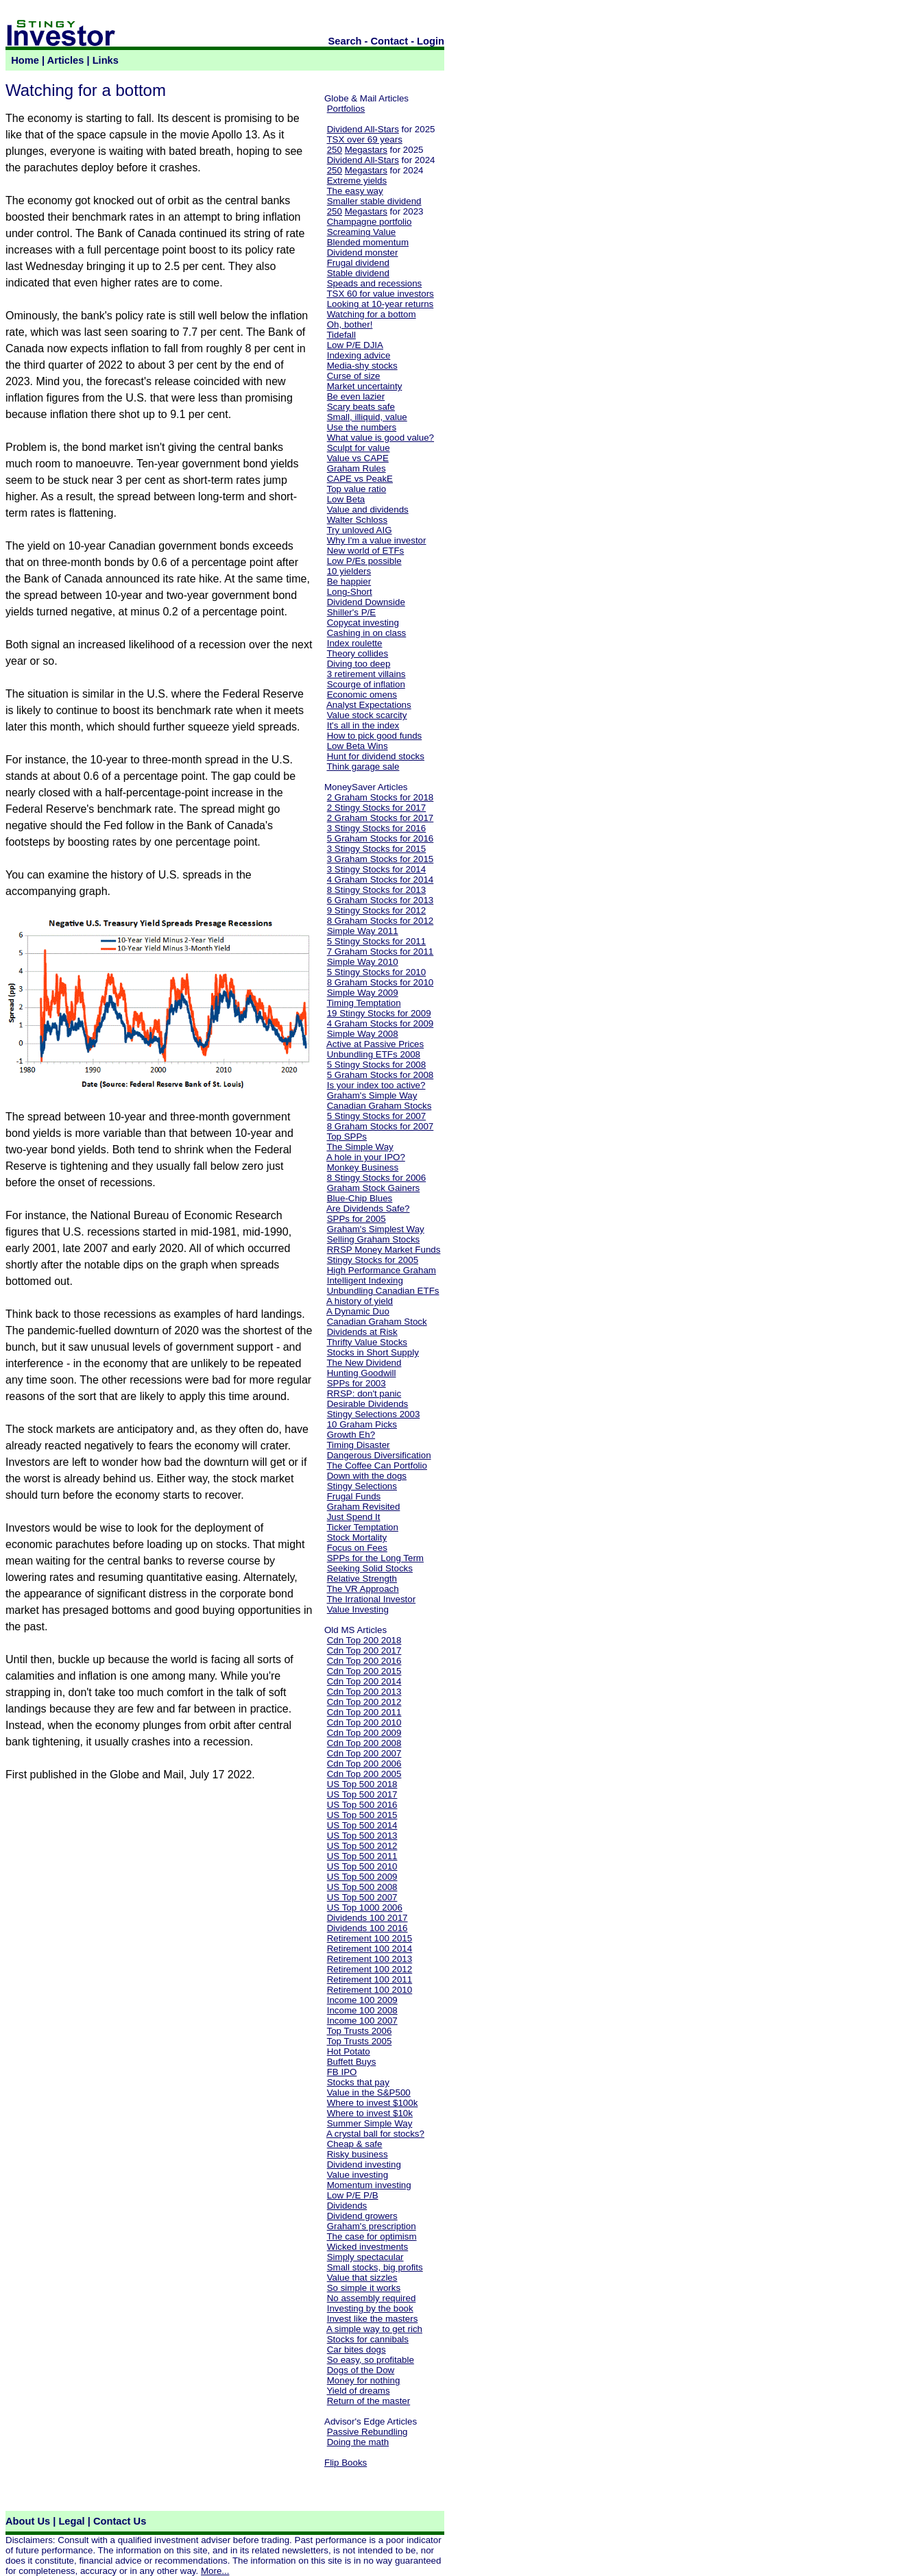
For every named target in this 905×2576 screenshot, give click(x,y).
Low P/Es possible (364, 561)
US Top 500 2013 (362, 1835)
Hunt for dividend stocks (375, 756)
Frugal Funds (354, 1496)
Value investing (357, 2175)
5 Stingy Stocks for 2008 (376, 1064)
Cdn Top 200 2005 (364, 1774)
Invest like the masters (372, 2319)
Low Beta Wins (357, 746)
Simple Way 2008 (362, 1034)
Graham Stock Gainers (373, 1188)
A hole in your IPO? (365, 1157)
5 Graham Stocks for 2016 (380, 838)
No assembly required (371, 2298)
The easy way (354, 191)
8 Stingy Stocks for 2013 (376, 890)
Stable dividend (358, 273)
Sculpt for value (358, 448)
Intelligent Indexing (365, 1280)
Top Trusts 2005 (358, 2041)
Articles (65, 60)
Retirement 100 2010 (369, 1990)
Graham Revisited (363, 1506)
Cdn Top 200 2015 (364, 1671)
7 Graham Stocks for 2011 (380, 951)
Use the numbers (362, 427)
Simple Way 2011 (362, 931)
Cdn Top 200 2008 (364, 1743)
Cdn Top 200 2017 (364, 1650)
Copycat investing (363, 622)
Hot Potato (348, 2051)
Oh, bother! (350, 324)
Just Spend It (354, 1517)
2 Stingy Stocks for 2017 (376, 807)
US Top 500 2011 (362, 1856)
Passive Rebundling (367, 2432)
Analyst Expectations (368, 705)
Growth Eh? (351, 1435)
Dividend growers (362, 2216)
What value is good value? (380, 437)
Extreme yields (357, 180)
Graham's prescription (371, 2226)
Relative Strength (362, 1578)
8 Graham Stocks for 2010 (380, 982)
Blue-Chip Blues (360, 1198)
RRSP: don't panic (364, 1393)
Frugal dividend (358, 263)
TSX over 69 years (364, 139)
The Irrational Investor (370, 1599)
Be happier (349, 581)
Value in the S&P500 (369, 2092)
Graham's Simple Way (372, 1095)
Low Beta (346, 499)
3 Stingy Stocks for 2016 (376, 828)
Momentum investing (369, 2185)
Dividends (347, 2205)
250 (334, 150)
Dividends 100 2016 (367, 1928)
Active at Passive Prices (375, 1044)
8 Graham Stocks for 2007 (380, 1126)
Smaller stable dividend (374, 201)
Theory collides (357, 653)
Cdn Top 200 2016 (364, 1661)
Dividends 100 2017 (367, 1918)
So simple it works (363, 2288)
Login (430, 41)
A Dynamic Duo (357, 1311)
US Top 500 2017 (362, 1794)
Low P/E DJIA (355, 345)
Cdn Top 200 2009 (364, 1733)
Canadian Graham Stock (377, 1321)
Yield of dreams (357, 2390)
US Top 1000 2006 (364, 1907)
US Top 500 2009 (362, 1877)
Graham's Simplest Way (375, 1229)
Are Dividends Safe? (368, 1208)
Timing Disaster (357, 1445)
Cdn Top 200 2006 (364, 1763)
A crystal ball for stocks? (375, 2134)
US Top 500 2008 (362, 1887)
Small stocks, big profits (375, 2267)
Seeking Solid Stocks (370, 1568)
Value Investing (358, 1609)
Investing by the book (370, 2308)
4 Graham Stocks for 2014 (380, 879)
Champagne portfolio (369, 222)
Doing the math (358, 2442)
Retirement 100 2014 (369, 1948)
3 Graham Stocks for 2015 (380, 859)
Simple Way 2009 (362, 993)
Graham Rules (356, 468)
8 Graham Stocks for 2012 (380, 921)
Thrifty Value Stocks (366, 1342)
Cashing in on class (367, 633)
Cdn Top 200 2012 (364, 1702)
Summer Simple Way (370, 2123)
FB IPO (342, 2072)
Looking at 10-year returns (380, 304)
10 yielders (349, 571)
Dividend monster (362, 252)
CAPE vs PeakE (360, 479)
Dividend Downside (366, 602)
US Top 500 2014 (362, 1825)
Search (345, 41)
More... (215, 2571)
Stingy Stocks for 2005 (372, 1260)
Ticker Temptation (362, 1527)
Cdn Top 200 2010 (364, 1722)
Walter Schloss (357, 520)
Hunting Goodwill (361, 1373)
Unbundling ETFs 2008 (373, 1054)
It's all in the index (363, 725)
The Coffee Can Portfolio (376, 1465)
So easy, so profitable (370, 2360)
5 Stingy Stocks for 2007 (376, 1116)
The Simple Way (359, 1147)
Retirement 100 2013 (369, 1959)
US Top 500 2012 (362, 1846)
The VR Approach (362, 1589)
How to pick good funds (374, 736)
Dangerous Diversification (379, 1455)
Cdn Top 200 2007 (364, 1753)
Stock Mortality (357, 1537)
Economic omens (362, 694)
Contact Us (119, 2521)
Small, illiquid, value (367, 417)
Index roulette (355, 643)
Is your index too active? (376, 1085)
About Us (27, 2521)
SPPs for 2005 (356, 1219)
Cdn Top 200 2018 (364, 1640)
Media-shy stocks (362, 365)
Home (25, 60)
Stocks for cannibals (368, 2339)
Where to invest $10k (370, 2113)
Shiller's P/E (351, 612)
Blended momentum (368, 242)
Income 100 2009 (362, 2000)
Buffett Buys (351, 2062)
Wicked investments (368, 2247)
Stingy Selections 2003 (373, 1414)
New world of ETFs (366, 550)
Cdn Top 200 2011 (364, 1712)
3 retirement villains (366, 674)
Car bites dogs (356, 2349)
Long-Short (349, 592)
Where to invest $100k (372, 2103)
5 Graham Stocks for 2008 (380, 1075)
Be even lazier (356, 396)
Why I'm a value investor (376, 540)
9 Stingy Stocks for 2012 (376, 910)
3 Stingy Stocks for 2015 (376, 849)
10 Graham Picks (362, 1424)
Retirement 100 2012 (369, 1969)
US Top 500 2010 (362, 1866)
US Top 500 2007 (362, 1897)
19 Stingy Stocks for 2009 (379, 1013)
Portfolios (346, 108)
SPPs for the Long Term (375, 1558)
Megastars (366, 150)
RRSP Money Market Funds (384, 1249)
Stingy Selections (362, 1486)
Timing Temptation (363, 1003)
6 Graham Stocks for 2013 (380, 900)
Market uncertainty (364, 386)
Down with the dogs (367, 1476)
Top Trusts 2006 (358, 2031)
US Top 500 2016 (362, 1805)
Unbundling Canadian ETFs (383, 1291)
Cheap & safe (355, 2144)
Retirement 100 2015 (369, 1938)
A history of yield (359, 1301)
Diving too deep (359, 664)
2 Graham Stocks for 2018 (380, 797)
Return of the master (369, 2401)
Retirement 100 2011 (369, 1979)
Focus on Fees (357, 1548)
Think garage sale (362, 766)
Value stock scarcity (367, 715)
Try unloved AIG (358, 530)
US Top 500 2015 (362, 1815)
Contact (390, 41)
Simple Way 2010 (362, 962)
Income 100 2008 (362, 2010)
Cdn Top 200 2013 (364, 1691)
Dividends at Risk (362, 1332)
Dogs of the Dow (361, 2370)
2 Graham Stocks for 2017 (380, 818)
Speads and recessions (374, 283)
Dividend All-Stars (363, 129)
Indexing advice (359, 355)
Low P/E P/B (352, 2195)
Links (106, 60)
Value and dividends (368, 509)
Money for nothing (363, 2380)
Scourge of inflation (366, 684)
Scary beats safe (361, 407)
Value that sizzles (362, 2277)
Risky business (357, 2154)
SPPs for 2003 (356, 1383)
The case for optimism (371, 2236)
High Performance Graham (381, 1270)
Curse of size (354, 376)
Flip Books (345, 2462)
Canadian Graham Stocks (379, 1106)
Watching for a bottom (371, 314)
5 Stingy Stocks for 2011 (376, 941)
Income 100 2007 (362, 2020)
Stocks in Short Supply (373, 1352)
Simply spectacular (365, 2257)
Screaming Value (361, 232)
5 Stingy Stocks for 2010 (376, 972)
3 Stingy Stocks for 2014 (376, 869)
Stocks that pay (358, 2082)
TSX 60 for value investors (379, 294)
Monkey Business (362, 1167)
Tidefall (340, 335)
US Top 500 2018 (362, 1784)
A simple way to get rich (374, 2329)
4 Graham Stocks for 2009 (380, 1023)
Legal (71, 2521)
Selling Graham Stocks (373, 1239)
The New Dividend (363, 1363)
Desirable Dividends (368, 1404)
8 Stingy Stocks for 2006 (376, 1178)
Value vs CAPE (358, 458)
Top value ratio (356, 489)
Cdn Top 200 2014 (364, 1681)
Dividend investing (364, 2164)
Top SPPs (346, 1136)
